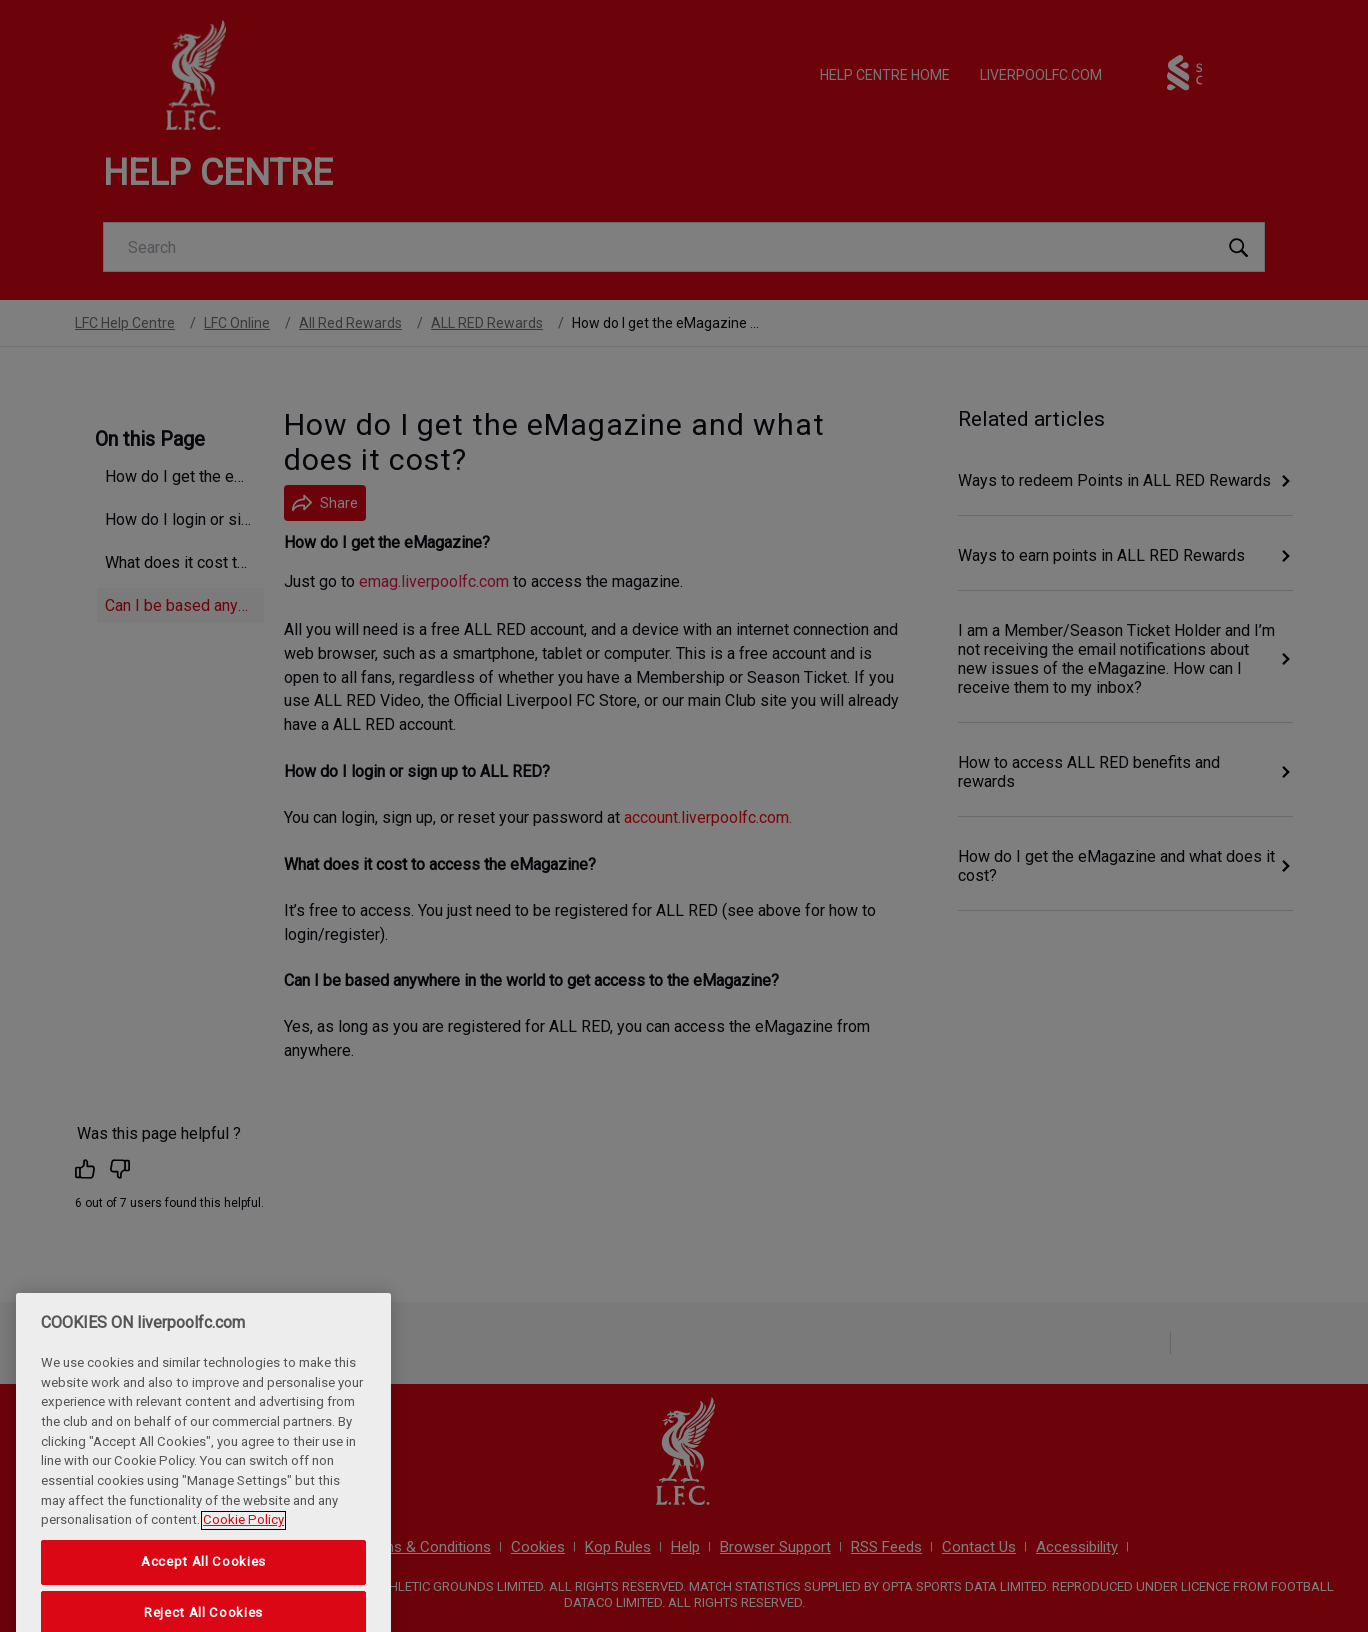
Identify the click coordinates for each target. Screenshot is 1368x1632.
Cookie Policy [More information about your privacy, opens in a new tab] (243, 1544)
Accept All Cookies (203, 1585)
